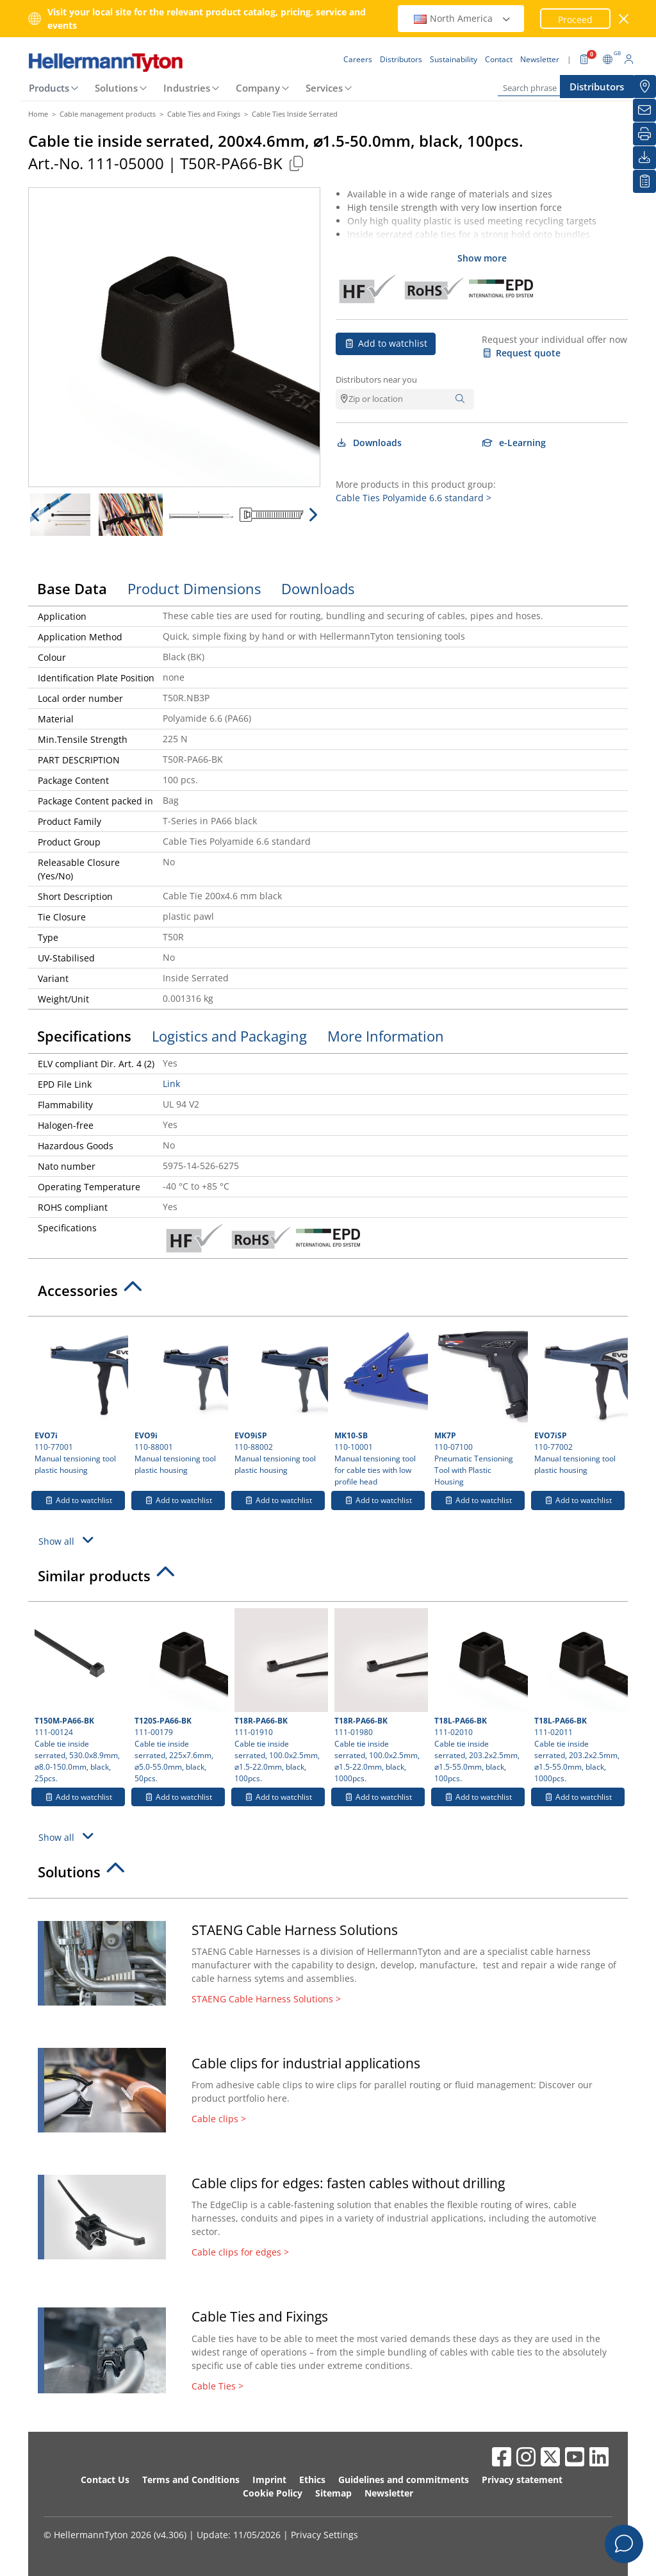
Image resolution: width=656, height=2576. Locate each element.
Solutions (116, 87)
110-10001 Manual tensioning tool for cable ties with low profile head (379, 1405)
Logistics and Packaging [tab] (229, 1035)
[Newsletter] (644, 110)
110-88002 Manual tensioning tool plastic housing (279, 1399)
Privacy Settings (324, 2535)
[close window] (624, 19)
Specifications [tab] (84, 1035)
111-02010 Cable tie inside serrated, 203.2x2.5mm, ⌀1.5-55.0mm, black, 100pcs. (479, 1696)
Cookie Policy (272, 2493)
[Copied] (296, 163)
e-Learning (514, 442)
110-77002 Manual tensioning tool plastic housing (579, 1399)
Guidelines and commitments (403, 2479)
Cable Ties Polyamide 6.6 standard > (413, 498)
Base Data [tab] (72, 588)
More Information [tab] (385, 1035)
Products (49, 87)
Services (324, 87)
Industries (186, 87)
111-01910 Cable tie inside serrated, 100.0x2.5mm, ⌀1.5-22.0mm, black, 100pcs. (279, 1696)
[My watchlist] (644, 181)
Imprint (269, 2479)
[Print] (644, 133)
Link (171, 1083)
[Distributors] (644, 86)
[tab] (328, 1294)
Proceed (575, 19)
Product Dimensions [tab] (194, 588)
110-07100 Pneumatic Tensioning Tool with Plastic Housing (479, 1405)
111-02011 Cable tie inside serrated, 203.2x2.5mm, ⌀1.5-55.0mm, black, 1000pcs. (579, 1696)
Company (258, 87)
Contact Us (105, 2479)
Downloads (369, 442)
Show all (67, 1540)
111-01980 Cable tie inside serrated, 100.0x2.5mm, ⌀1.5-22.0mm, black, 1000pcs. (379, 1696)
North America (462, 18)
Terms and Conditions (191, 2479)
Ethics (312, 2479)
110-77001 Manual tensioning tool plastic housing (80, 1399)
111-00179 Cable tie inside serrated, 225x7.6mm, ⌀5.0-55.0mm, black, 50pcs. (180, 1696)
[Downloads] (644, 157)
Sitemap (333, 2493)
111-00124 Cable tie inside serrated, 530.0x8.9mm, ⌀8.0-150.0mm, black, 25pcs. (80, 1696)
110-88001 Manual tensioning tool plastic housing (180, 1399)
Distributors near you (376, 379)
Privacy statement (522, 2479)
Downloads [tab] (317, 588)
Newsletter (389, 2493)
